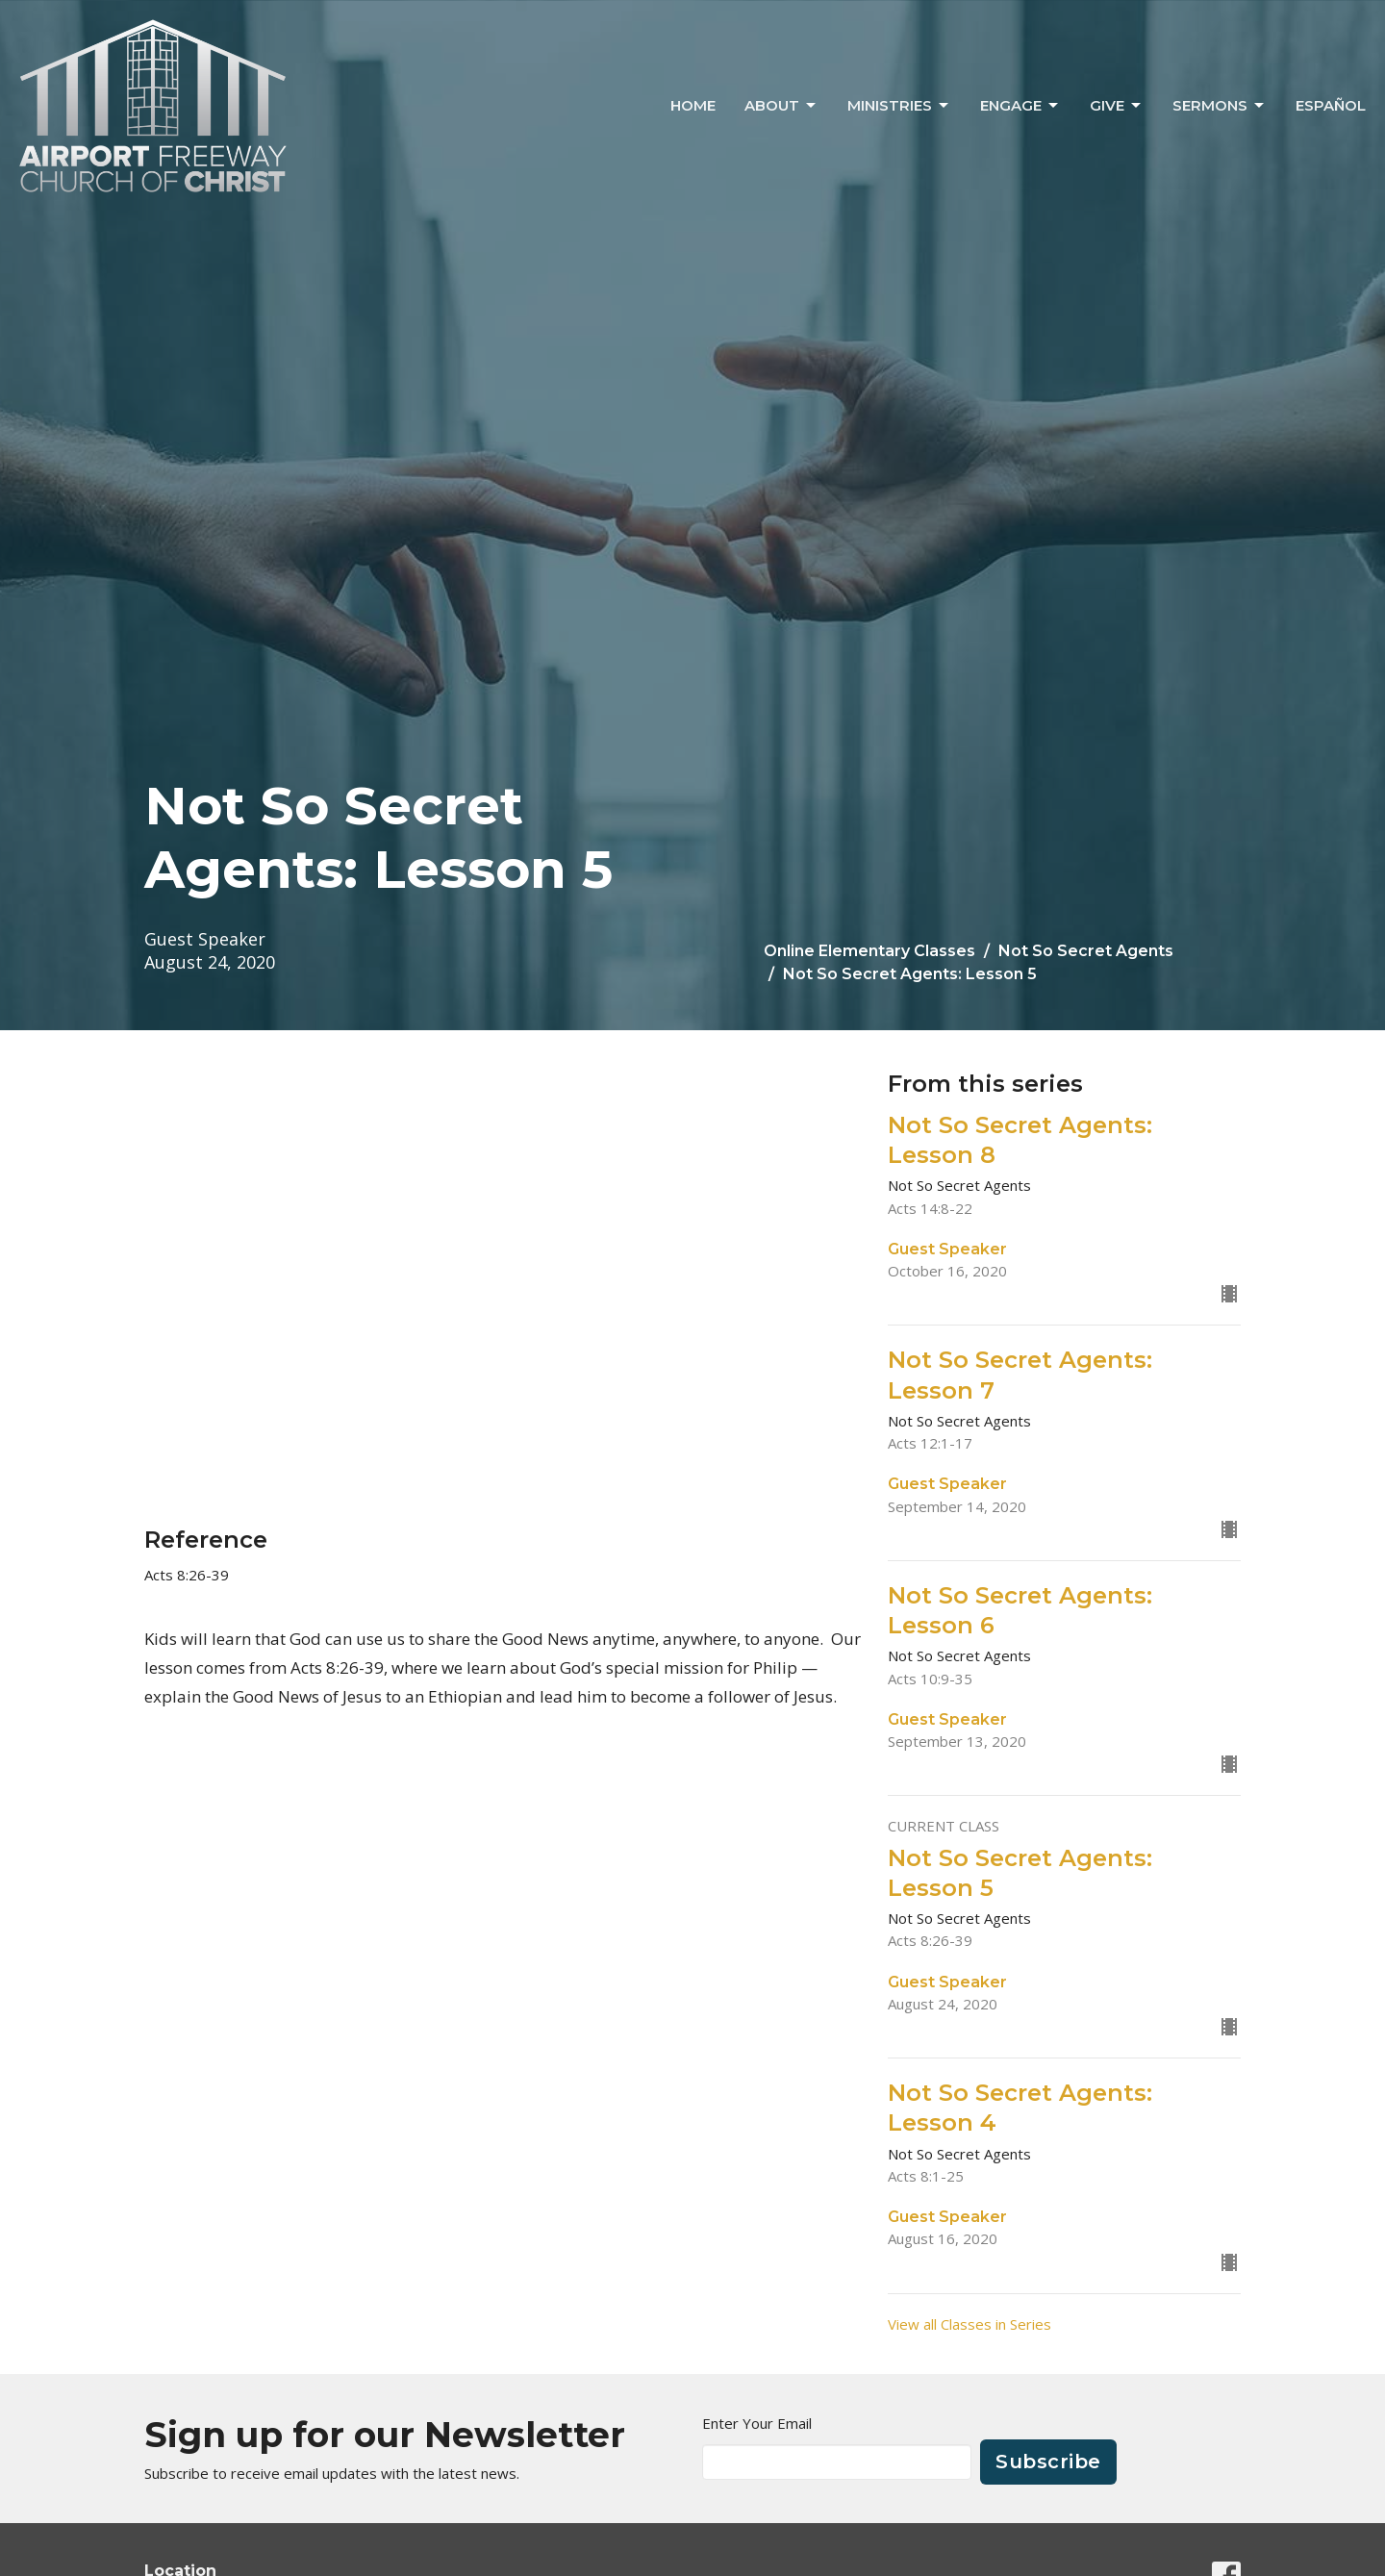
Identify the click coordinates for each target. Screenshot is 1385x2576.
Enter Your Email (757, 2423)
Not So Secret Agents (1085, 951)
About (781, 105)
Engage (1020, 105)
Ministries (899, 105)
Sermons (1219, 105)
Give (1117, 105)
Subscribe (1048, 2461)
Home (693, 105)
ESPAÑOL (1331, 105)
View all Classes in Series (969, 2324)
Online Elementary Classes (869, 951)
